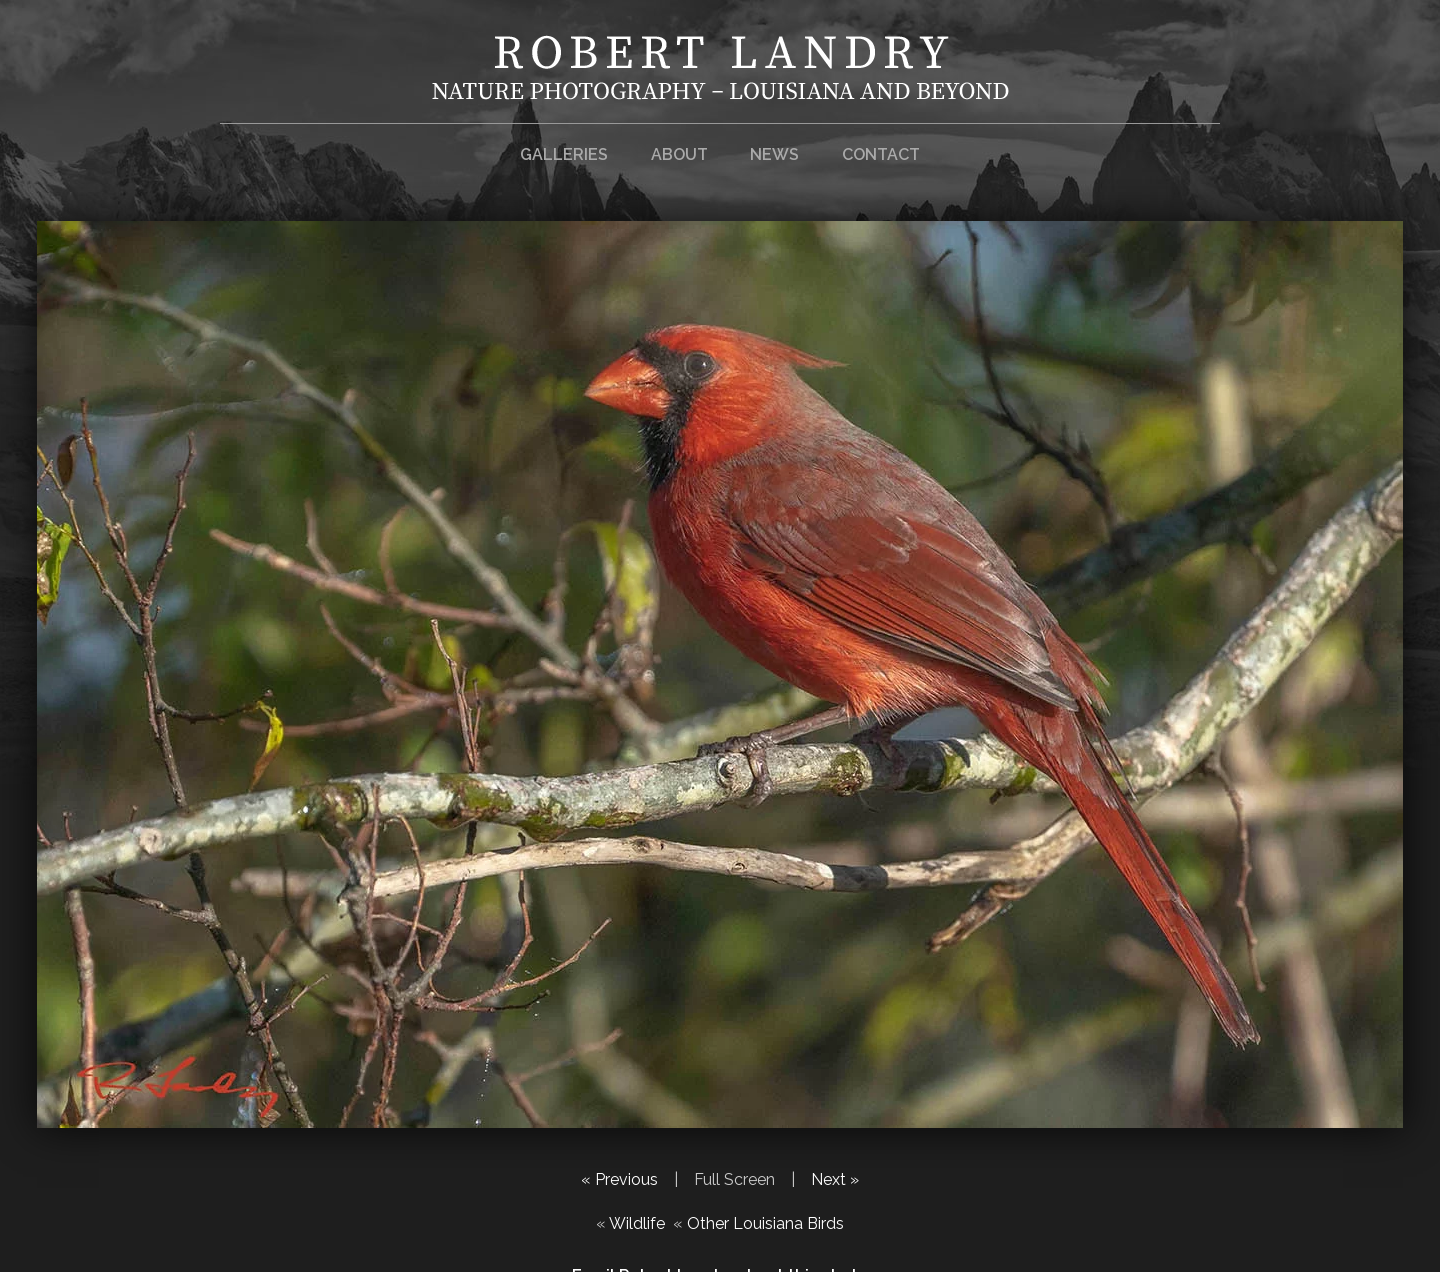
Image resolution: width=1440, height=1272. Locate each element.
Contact (881, 154)
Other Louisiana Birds (765, 1223)
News (774, 154)
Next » (835, 1179)
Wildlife (637, 1223)
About (679, 154)
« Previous (619, 1179)
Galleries (564, 154)
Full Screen (734, 1179)
